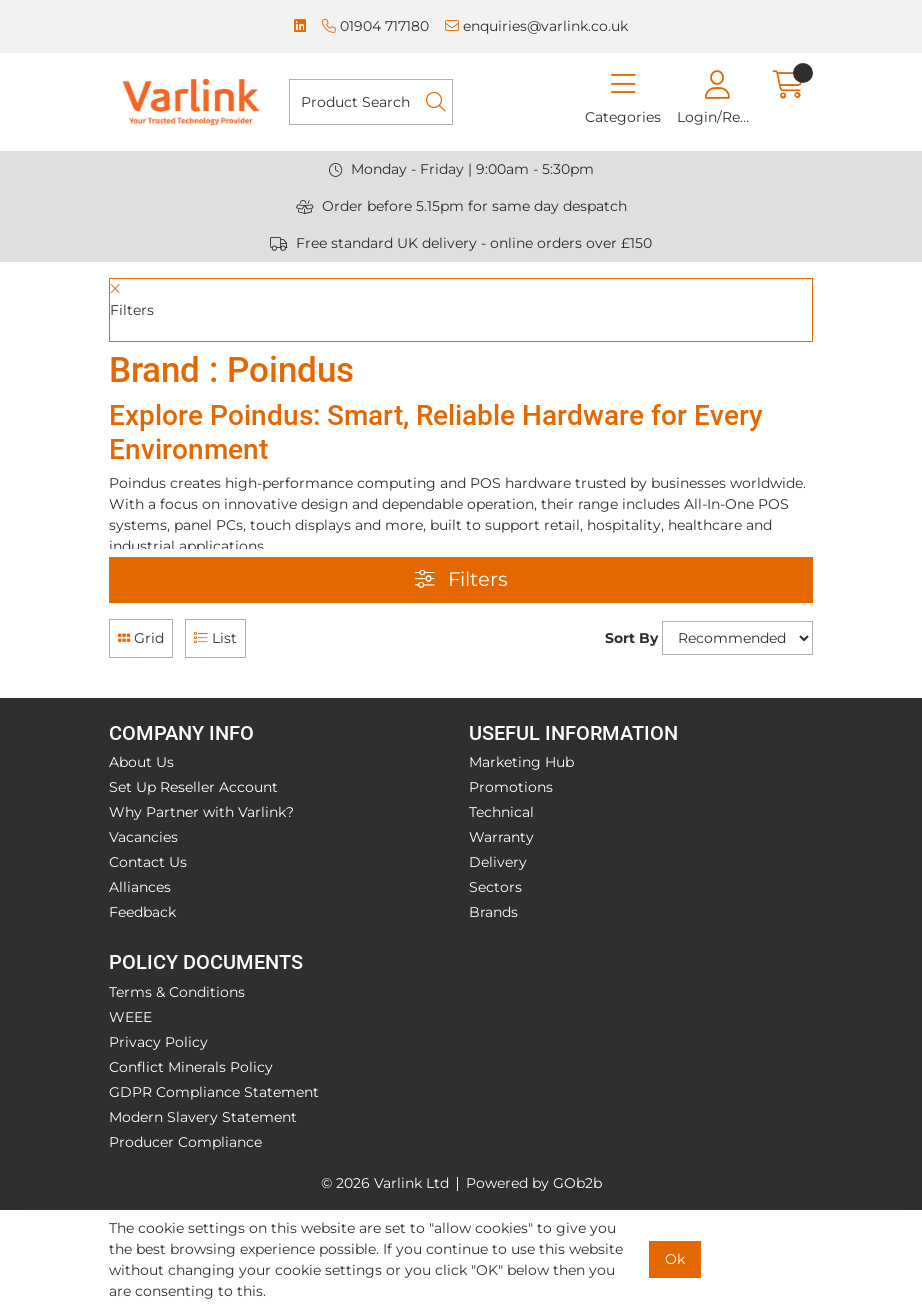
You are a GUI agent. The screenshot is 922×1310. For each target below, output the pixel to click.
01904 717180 (375, 26)
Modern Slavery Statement (203, 1117)
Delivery (498, 862)
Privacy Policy (158, 1042)
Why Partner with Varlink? (201, 812)
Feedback (142, 912)
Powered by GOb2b (534, 1183)
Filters (461, 579)
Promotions (511, 787)
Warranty (501, 837)
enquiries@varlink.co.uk (536, 26)
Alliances (140, 887)
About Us (141, 762)
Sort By (631, 638)
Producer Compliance (185, 1142)
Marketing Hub (521, 762)
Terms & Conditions (177, 992)
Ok (675, 1259)
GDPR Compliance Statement (214, 1092)
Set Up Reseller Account (193, 787)
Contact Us (148, 862)
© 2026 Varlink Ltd (385, 1183)
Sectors (495, 887)
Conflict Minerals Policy (191, 1067)
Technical (501, 812)
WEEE (130, 1017)
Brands (493, 912)
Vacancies (143, 837)
